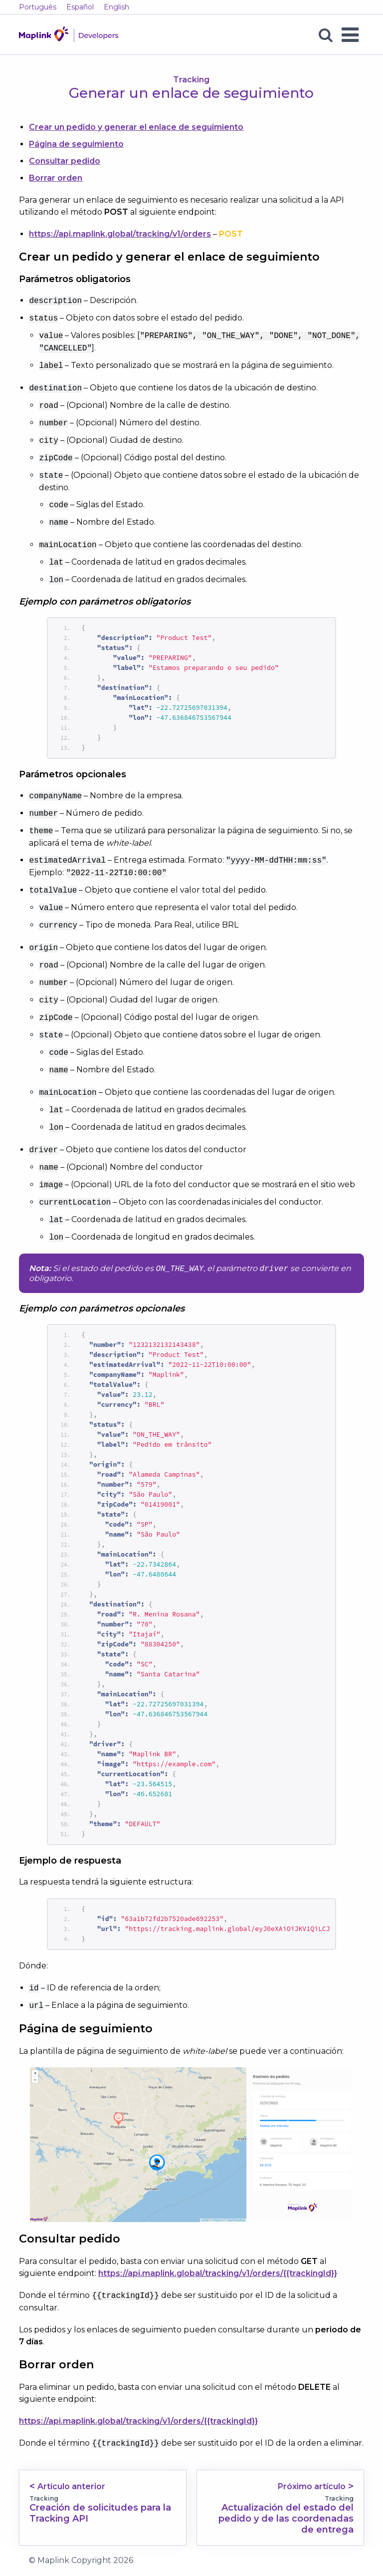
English (116, 6)
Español (80, 6)
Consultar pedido (64, 161)
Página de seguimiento (76, 144)
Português (37, 6)
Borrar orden (55, 178)
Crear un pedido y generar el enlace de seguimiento (136, 127)
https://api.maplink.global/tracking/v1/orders (120, 234)
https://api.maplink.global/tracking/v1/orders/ (217, 2274)
